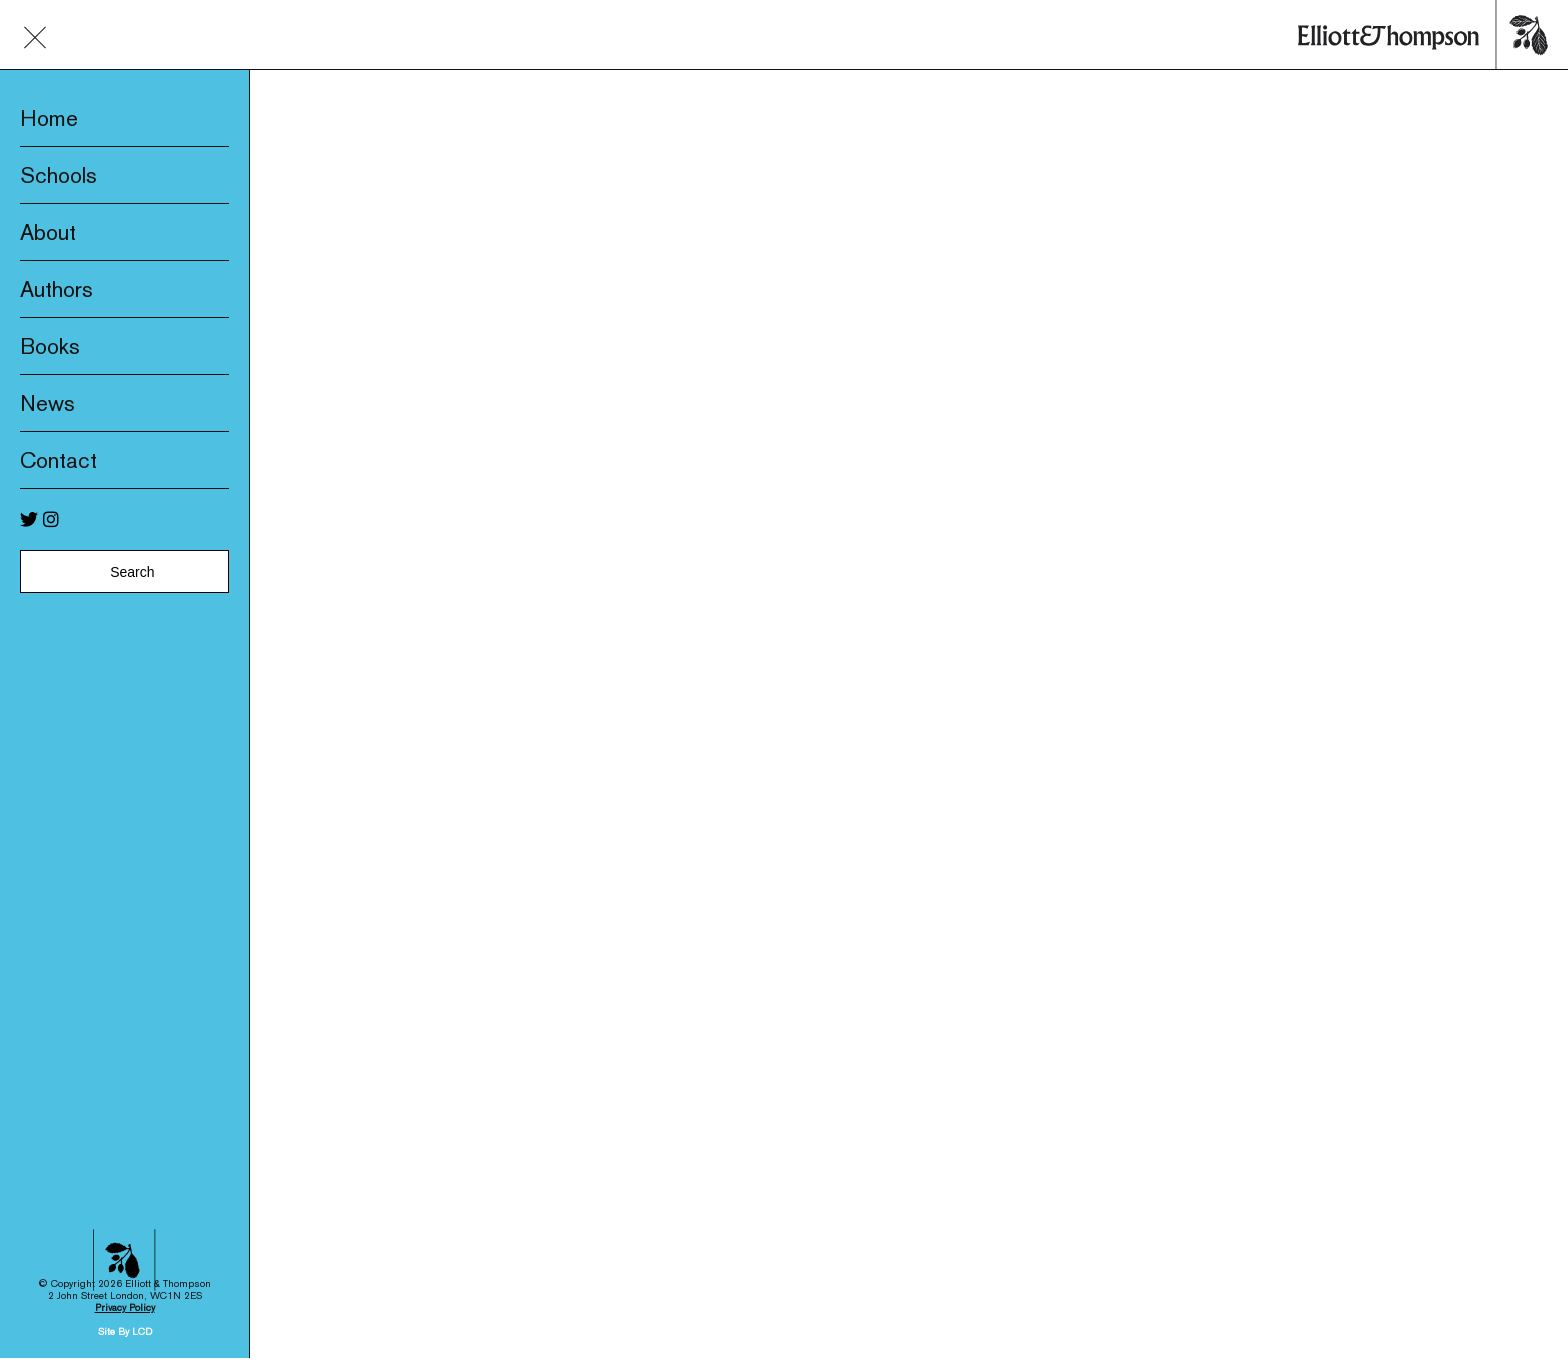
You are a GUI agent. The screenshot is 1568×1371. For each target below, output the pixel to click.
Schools (58, 175)
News (47, 403)
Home (49, 118)
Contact (58, 460)
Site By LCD (125, 1222)
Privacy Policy (125, 1198)
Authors (56, 289)
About (48, 232)
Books (50, 346)
